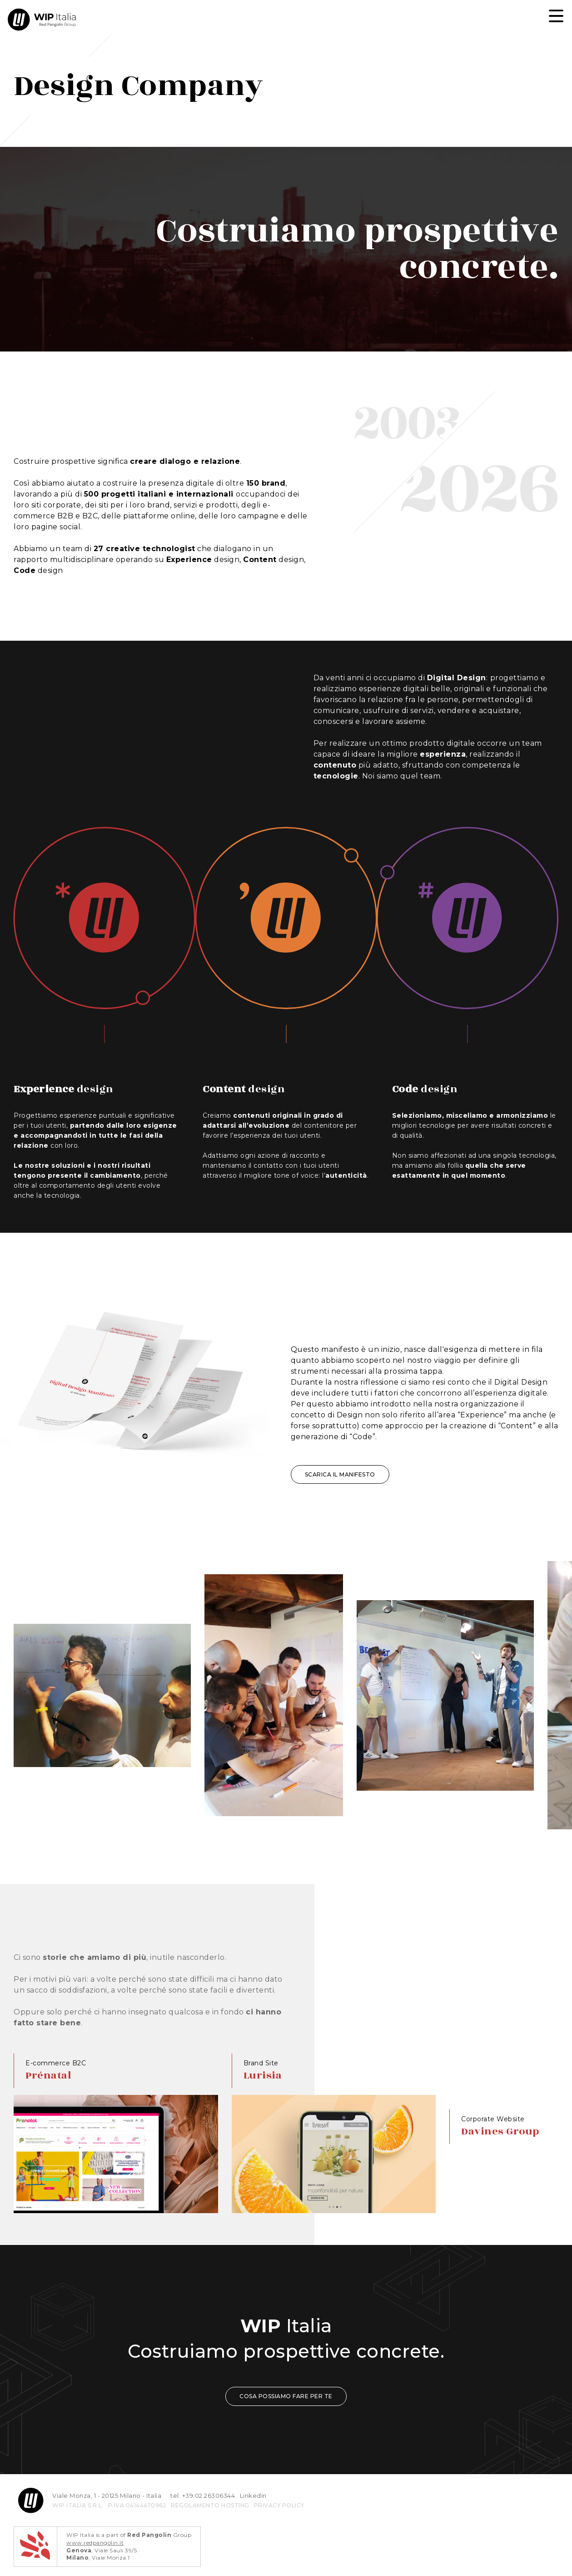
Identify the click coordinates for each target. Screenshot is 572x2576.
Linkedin (253, 2495)
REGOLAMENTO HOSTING (210, 2505)
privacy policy (279, 2505)
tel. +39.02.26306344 (202, 2495)
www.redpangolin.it (95, 2542)
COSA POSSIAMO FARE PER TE (286, 2396)
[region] (286, 1141)
